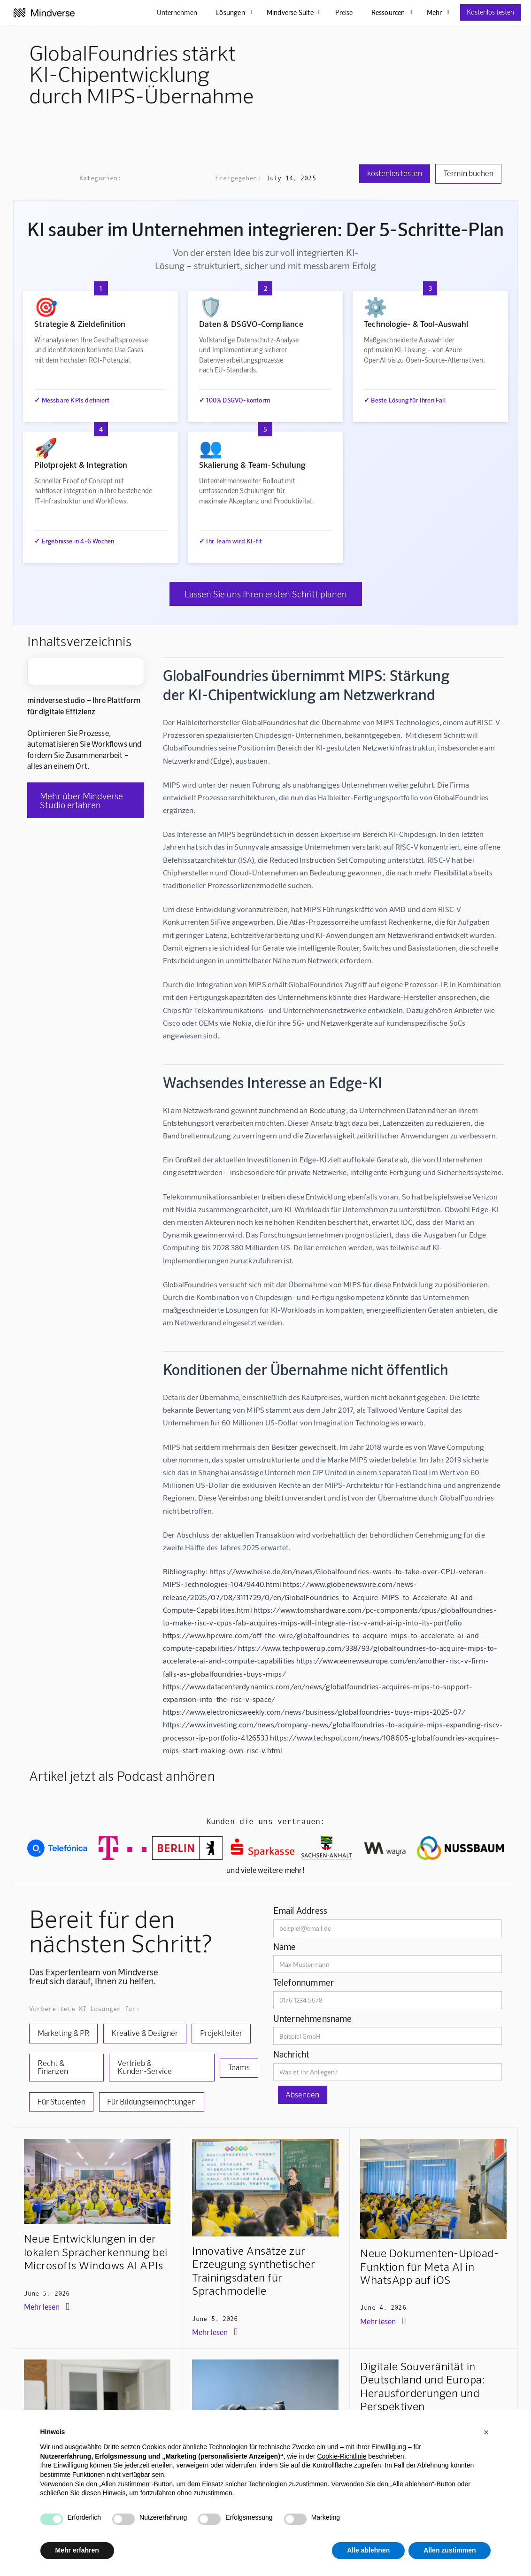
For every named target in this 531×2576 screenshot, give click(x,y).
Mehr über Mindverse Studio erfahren (81, 800)
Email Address (300, 1910)
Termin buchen (468, 173)
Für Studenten (61, 2101)
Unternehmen (177, 12)
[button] (486, 2432)
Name (284, 1946)
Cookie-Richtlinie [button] (341, 2456)
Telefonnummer (303, 1982)
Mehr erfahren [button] (77, 2550)
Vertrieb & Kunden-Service (144, 2066)
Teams (239, 2067)
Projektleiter (221, 2032)
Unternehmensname (312, 2018)
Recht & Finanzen (53, 2066)
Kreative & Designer (144, 2032)
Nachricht (291, 2054)
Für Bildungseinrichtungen (151, 2101)
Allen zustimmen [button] (449, 2550)
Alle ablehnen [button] (368, 2550)
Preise (344, 12)
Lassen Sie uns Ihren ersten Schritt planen (266, 593)
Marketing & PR (64, 2032)
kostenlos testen (394, 173)
